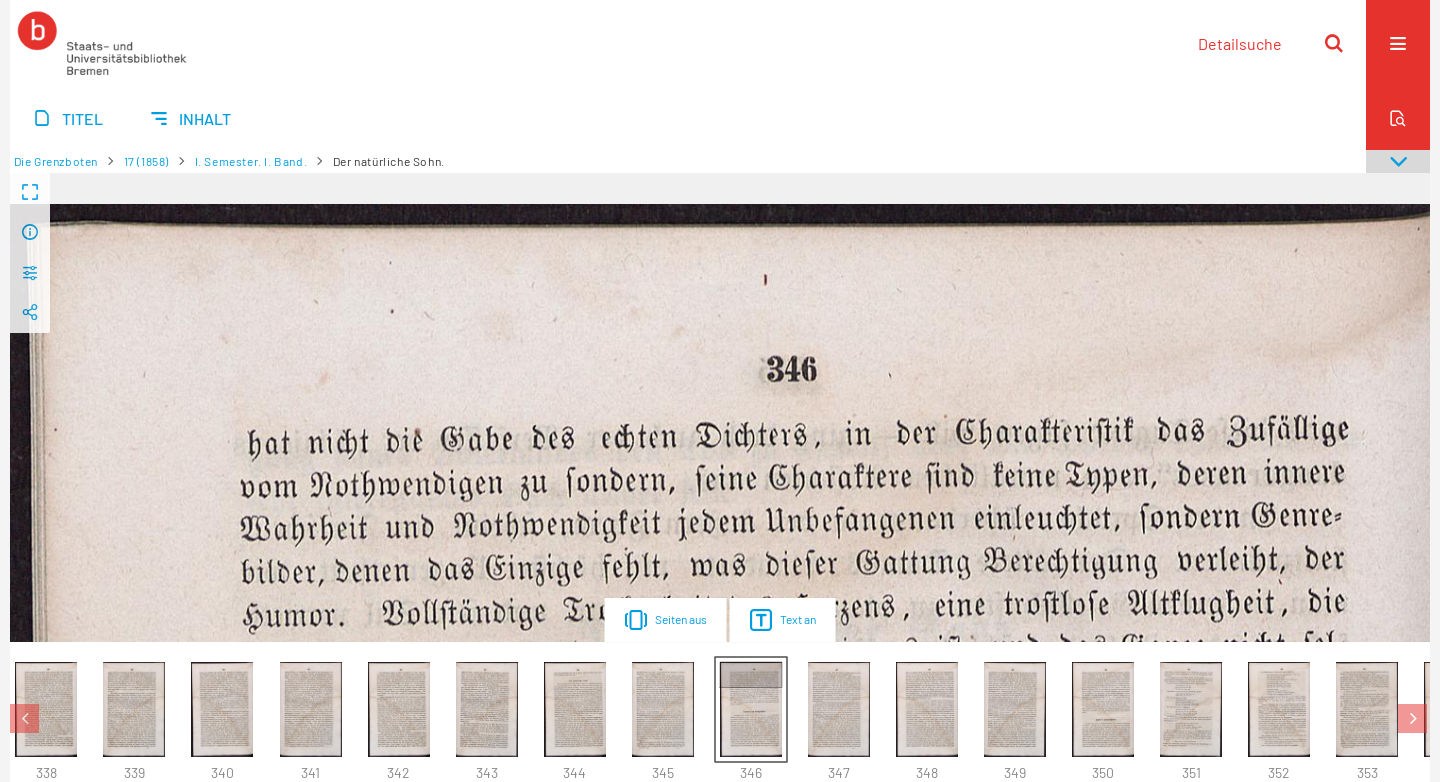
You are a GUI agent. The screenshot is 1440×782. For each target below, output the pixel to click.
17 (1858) (146, 161)
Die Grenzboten (56, 161)
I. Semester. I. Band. (251, 161)
